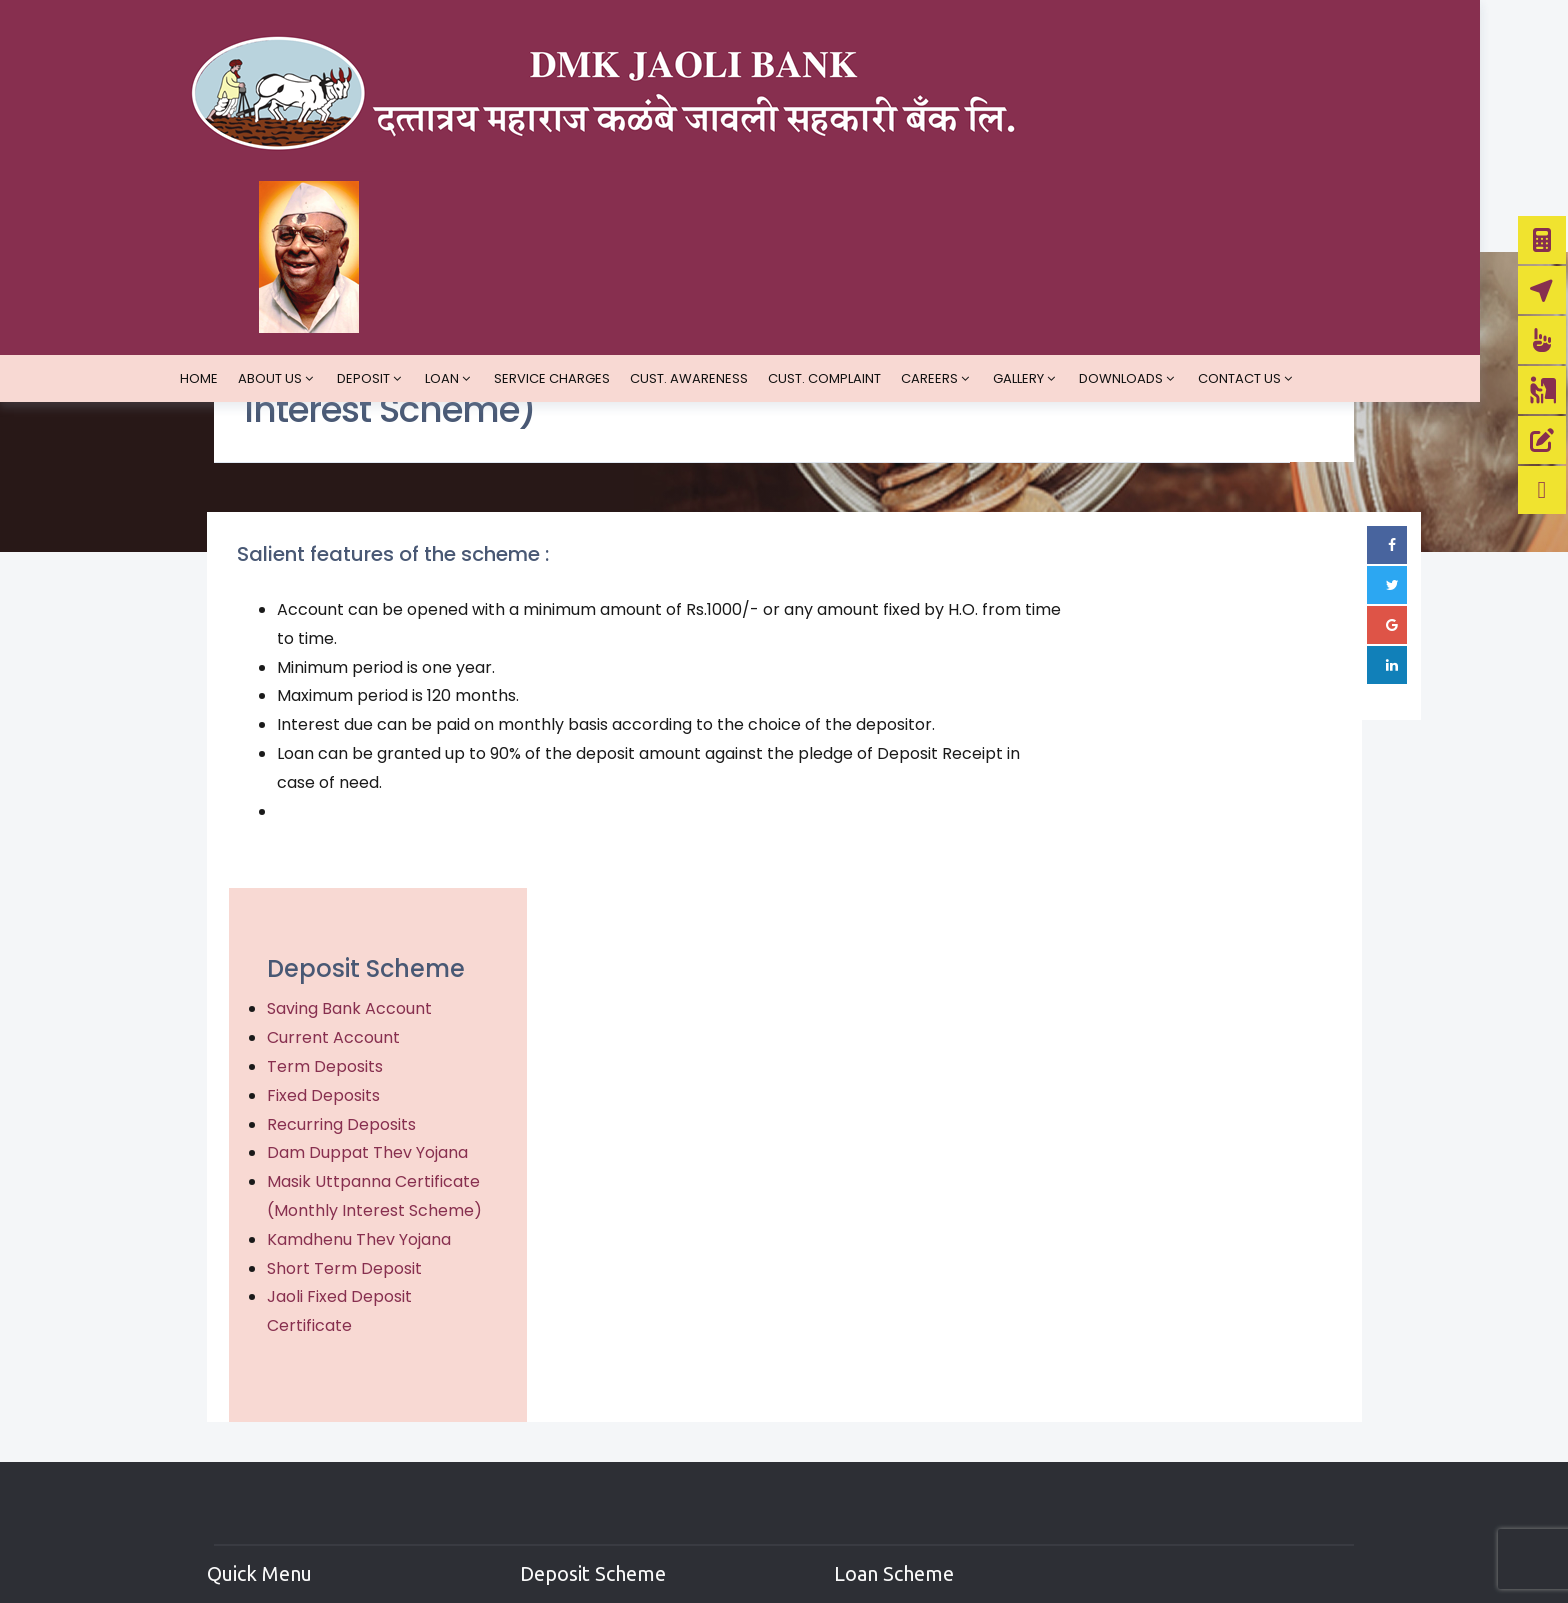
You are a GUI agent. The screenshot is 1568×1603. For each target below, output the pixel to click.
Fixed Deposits (1155, 748)
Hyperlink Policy (289, 1421)
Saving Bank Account (1181, 662)
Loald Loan (855, 1388)
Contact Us (273, 1488)
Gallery (1062, 228)
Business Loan (869, 1455)
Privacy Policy (281, 1354)
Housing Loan (866, 1522)
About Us (314, 228)
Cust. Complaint (868, 228)
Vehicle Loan (863, 1421)
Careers (973, 228)
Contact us (1283, 228)
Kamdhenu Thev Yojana (1191, 921)
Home (243, 228)
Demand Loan (868, 1320)
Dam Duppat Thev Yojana (1199, 806)
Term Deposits (1157, 720)
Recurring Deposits (1173, 777)
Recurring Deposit (591, 1455)
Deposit (407, 228)
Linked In (1134, 1421)
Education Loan (874, 1488)
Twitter (1133, 1388)
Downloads (1165, 228)
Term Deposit (573, 1388)
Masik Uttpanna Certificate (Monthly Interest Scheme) (1179, 864)
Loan (486, 228)
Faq (242, 1455)
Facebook (1142, 1320)
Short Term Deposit (1176, 950)
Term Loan (854, 1354)
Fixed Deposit (573, 1421)
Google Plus (1153, 1354)
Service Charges (596, 228)
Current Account (1165, 691)
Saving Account (583, 1320)
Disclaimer (269, 1388)
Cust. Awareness (733, 228)
